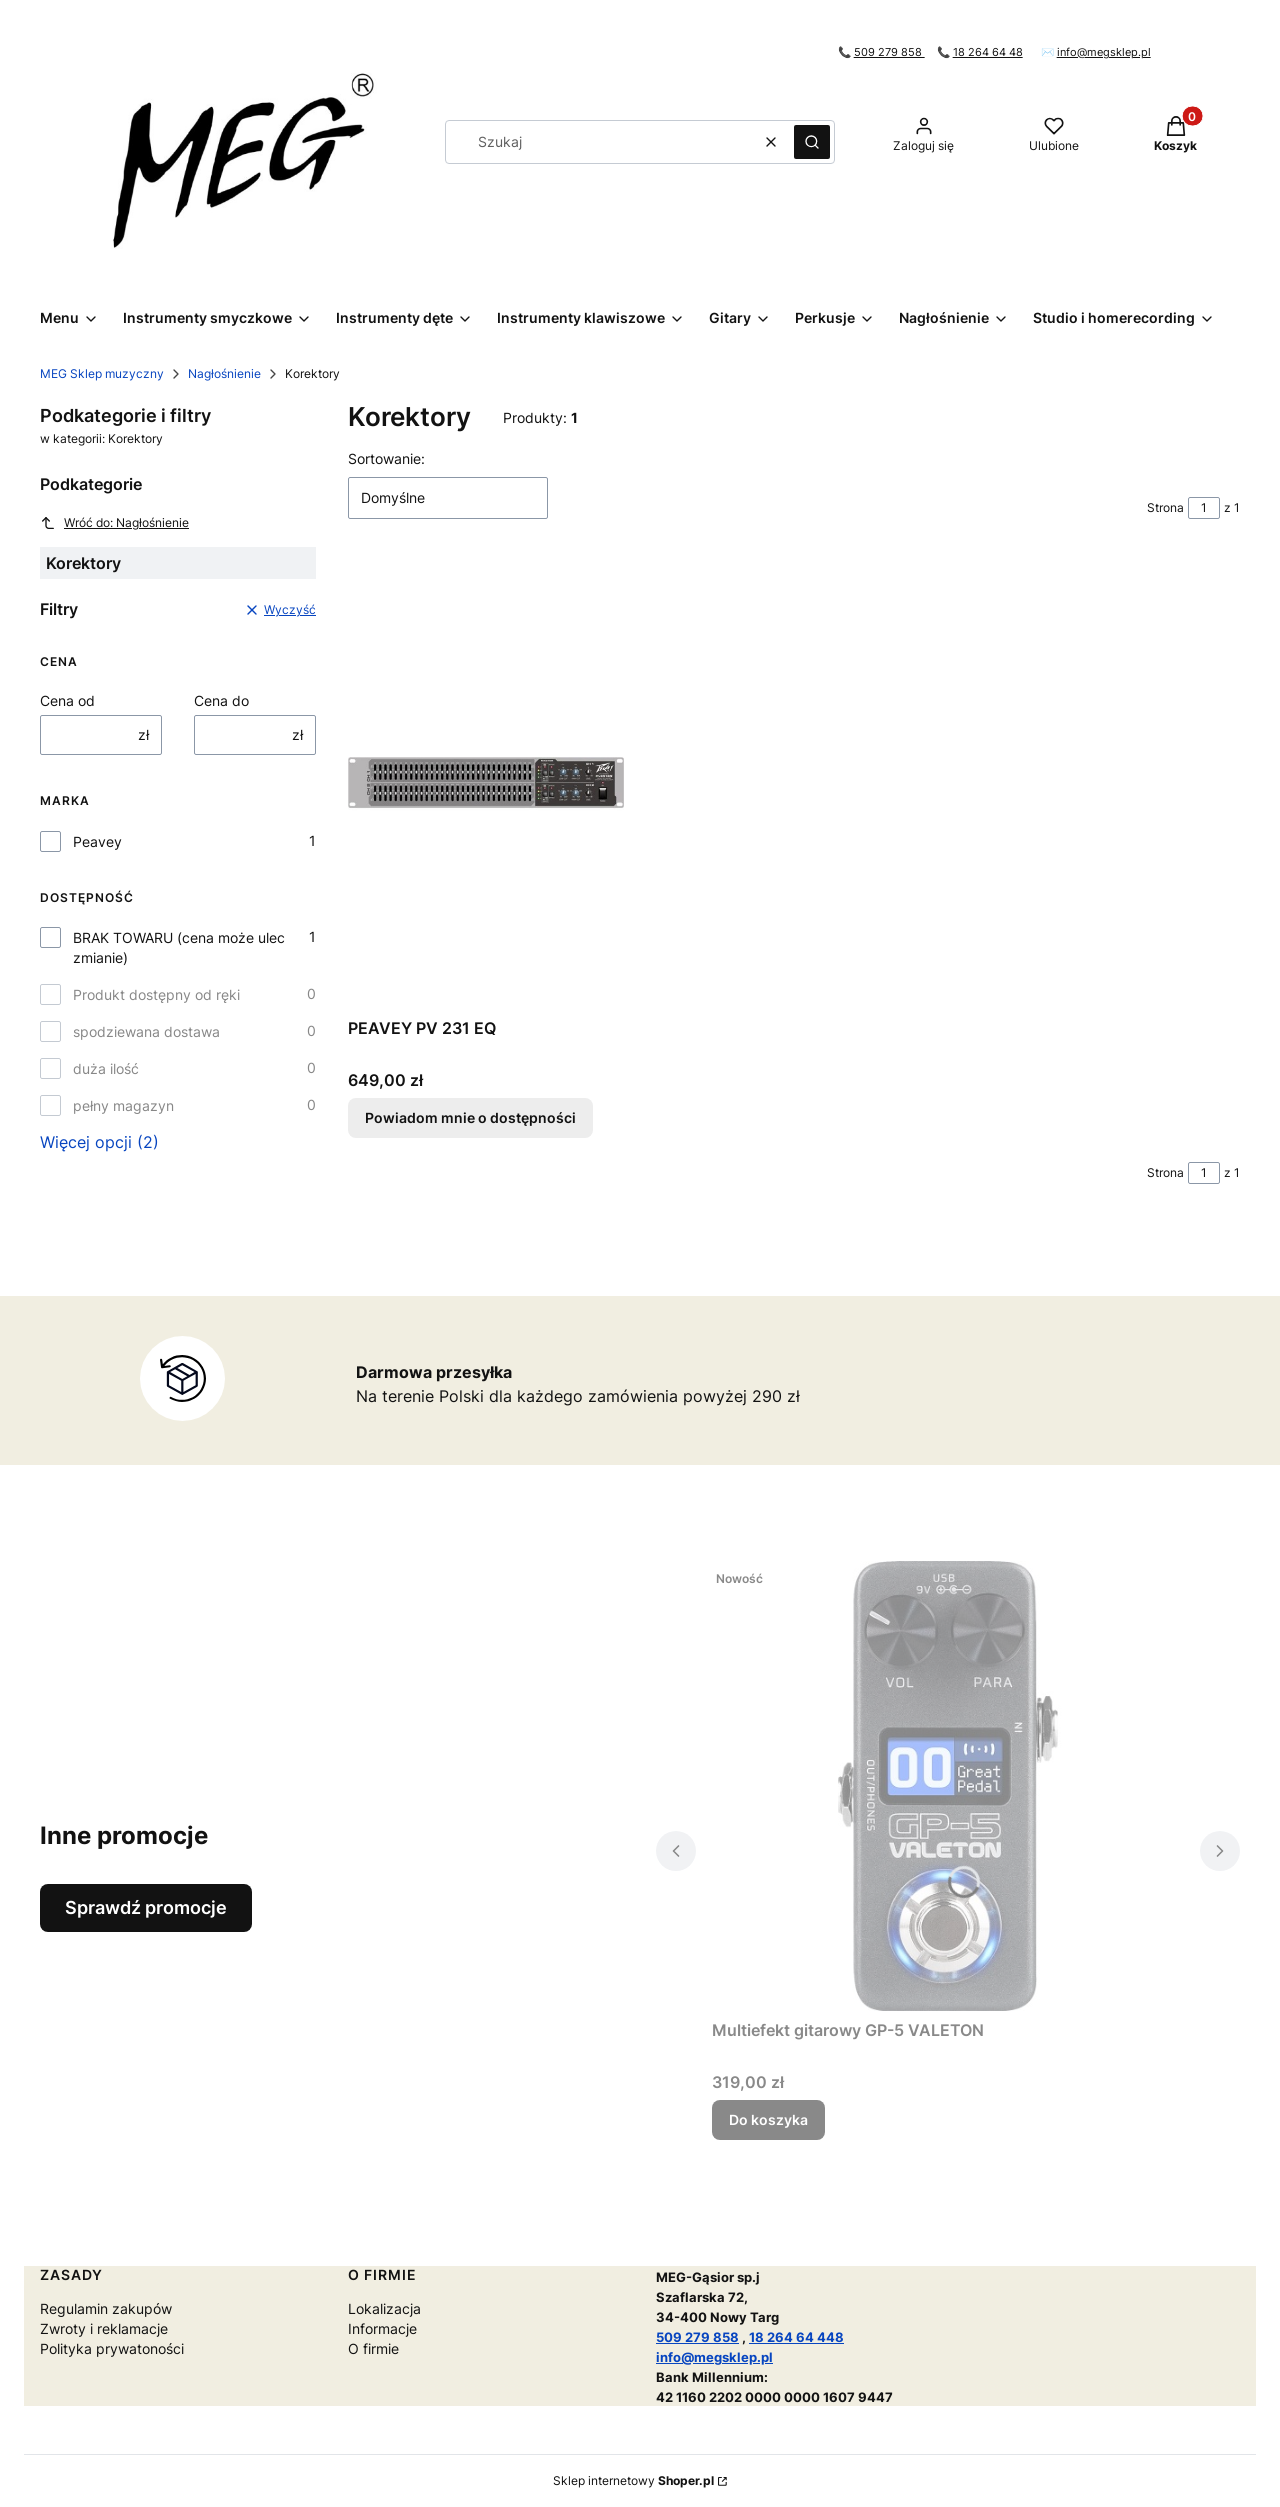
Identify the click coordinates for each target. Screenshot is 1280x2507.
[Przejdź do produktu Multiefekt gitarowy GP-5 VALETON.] (948, 1786)
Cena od (67, 700)
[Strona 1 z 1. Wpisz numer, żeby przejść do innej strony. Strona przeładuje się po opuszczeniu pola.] (1204, 508)
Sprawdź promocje (146, 1907)
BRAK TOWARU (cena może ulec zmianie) (179, 947)
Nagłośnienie (224, 373)
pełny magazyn (123, 1105)
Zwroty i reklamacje (104, 2328)
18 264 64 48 (988, 52)
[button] (812, 142)
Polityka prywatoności (112, 2348)
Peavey (97, 841)
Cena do (221, 700)
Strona (1165, 507)
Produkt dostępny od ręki (156, 994)
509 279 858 (889, 52)
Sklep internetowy (633, 2480)
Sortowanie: (386, 458)
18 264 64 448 (796, 2337)
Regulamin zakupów (106, 2308)
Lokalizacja (384, 2308)
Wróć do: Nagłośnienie (114, 523)
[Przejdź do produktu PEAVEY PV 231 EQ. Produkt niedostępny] (486, 784)
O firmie (373, 2348)
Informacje (382, 2328)
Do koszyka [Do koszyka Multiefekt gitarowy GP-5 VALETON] (768, 2119)
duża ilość (106, 1068)
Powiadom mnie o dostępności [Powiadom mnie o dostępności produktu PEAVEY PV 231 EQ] (470, 1117)
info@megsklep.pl (1104, 52)
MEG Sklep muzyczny (102, 373)
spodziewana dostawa (146, 1031)
